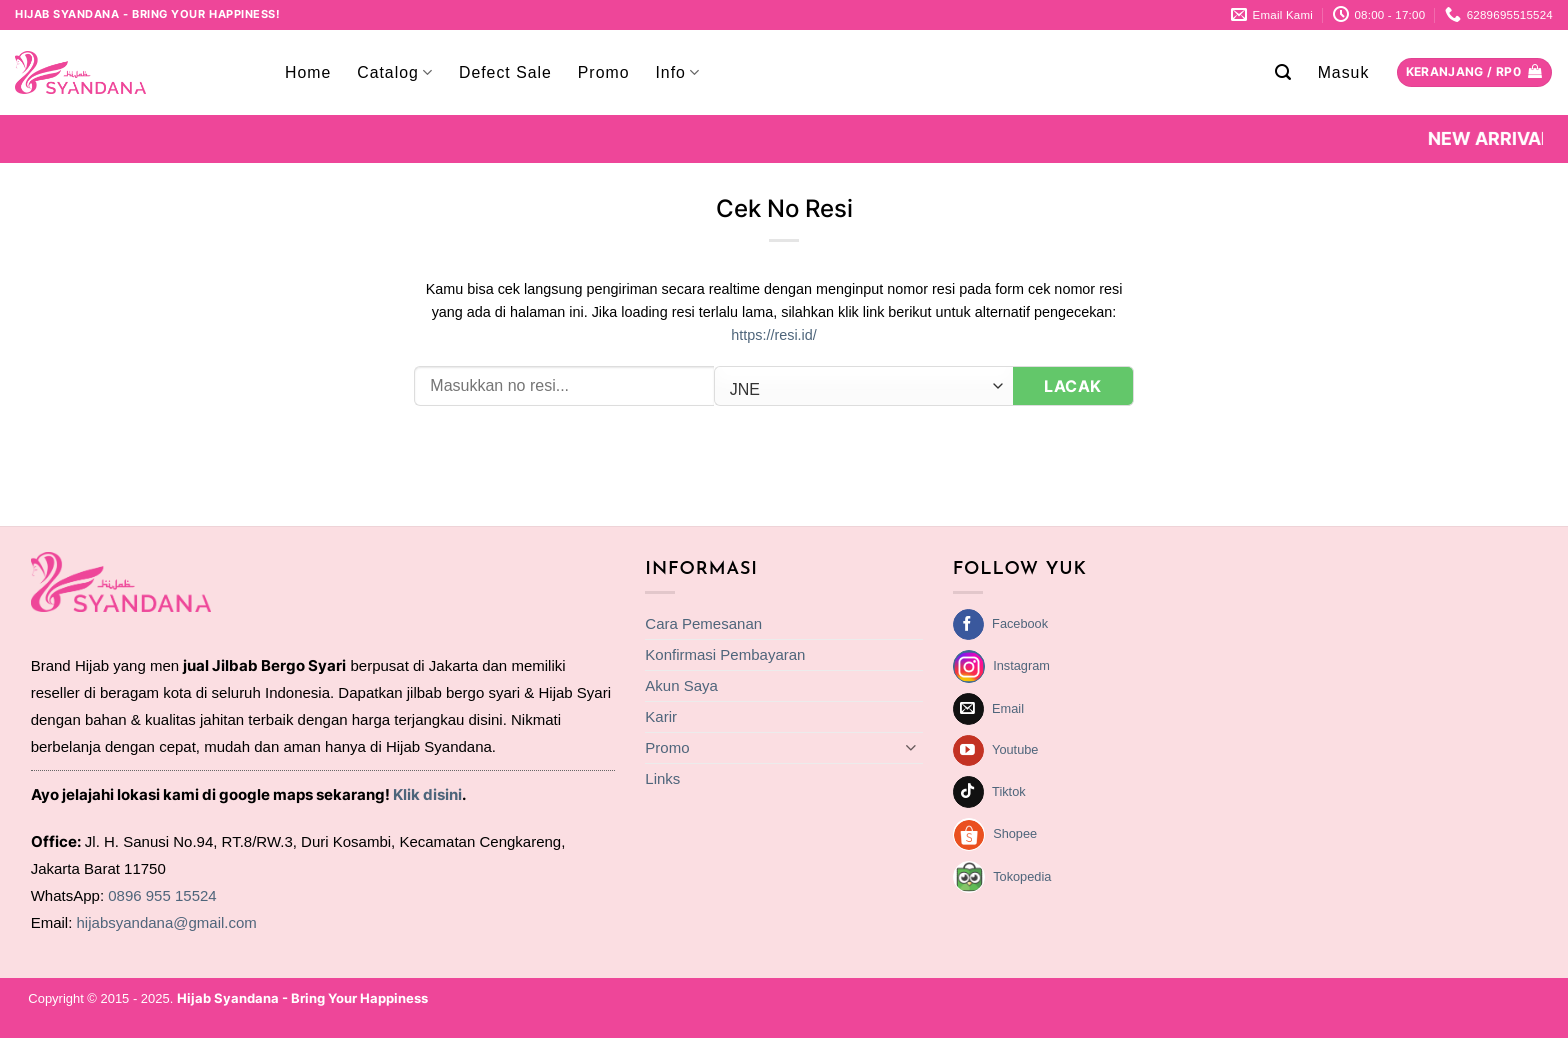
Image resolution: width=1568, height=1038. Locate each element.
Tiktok (1009, 791)
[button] (1283, 72)
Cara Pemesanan (703, 623)
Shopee (1015, 833)
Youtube (1015, 749)
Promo (604, 72)
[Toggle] (911, 747)
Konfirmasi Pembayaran (725, 654)
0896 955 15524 (162, 895)
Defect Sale (505, 72)
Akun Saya (681, 685)
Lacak (1072, 386)
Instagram (1021, 665)
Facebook (1020, 623)
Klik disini (427, 794)
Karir (661, 716)
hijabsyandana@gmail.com (167, 922)
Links (662, 778)
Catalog (395, 72)
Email (1008, 708)
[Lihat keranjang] (1474, 73)
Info (677, 72)
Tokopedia (1022, 876)
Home (308, 72)
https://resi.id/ (774, 335)
